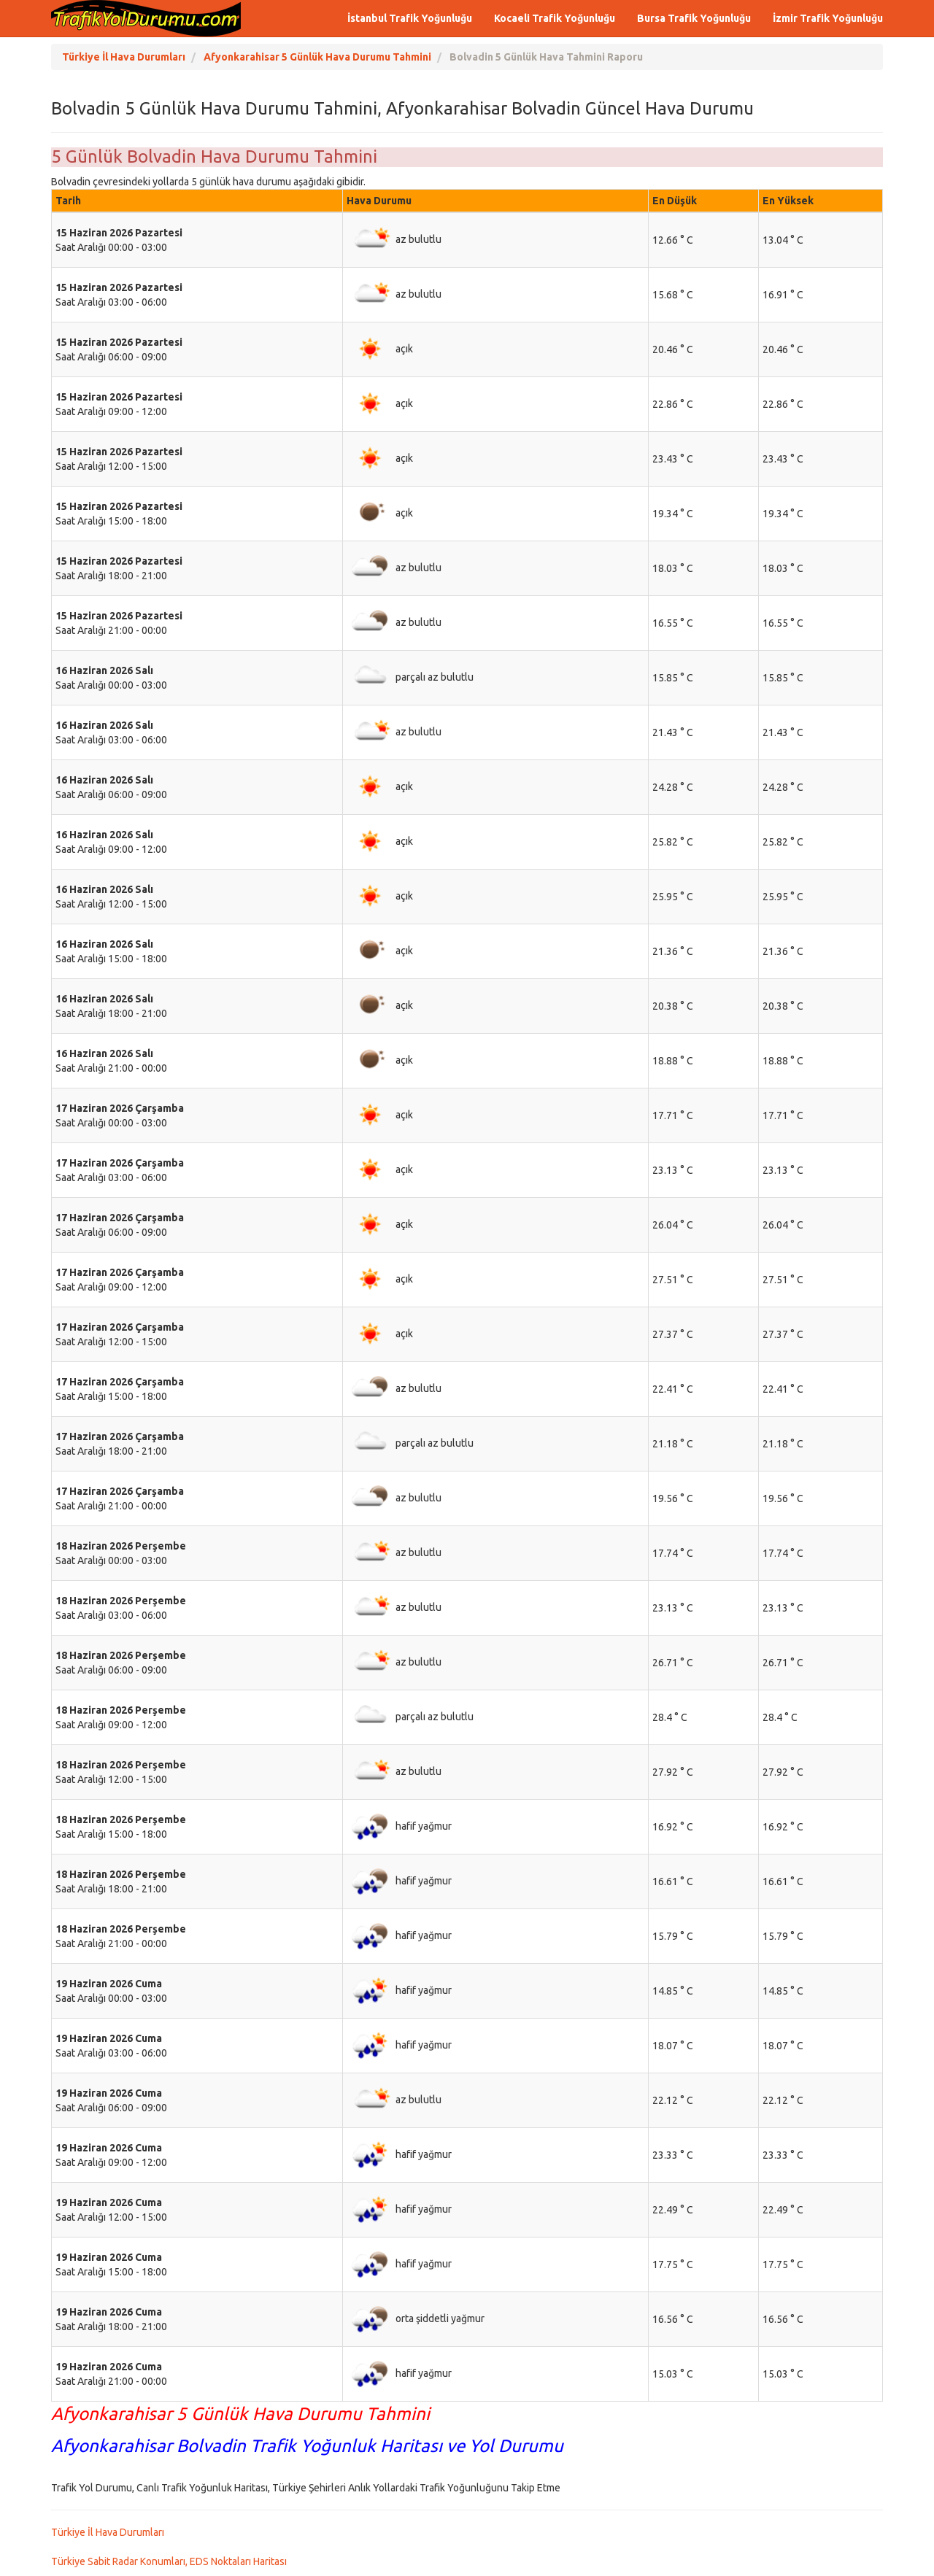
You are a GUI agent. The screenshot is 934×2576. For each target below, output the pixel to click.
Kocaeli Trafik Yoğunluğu (554, 18)
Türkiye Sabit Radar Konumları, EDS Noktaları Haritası (169, 2561)
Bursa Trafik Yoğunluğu (694, 18)
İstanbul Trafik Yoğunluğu (409, 18)
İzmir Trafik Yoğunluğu (828, 18)
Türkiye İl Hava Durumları (107, 2532)
